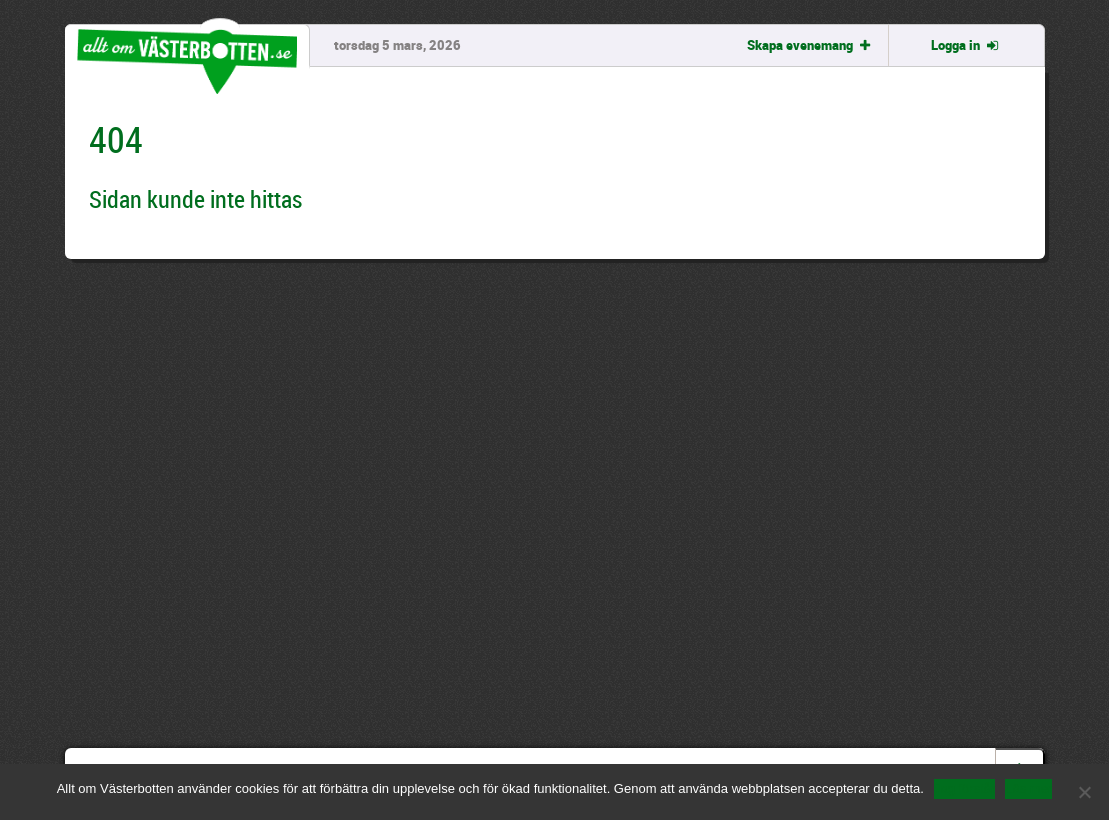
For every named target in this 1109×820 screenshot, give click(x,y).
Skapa (810, 45)
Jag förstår (964, 788)
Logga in (966, 45)
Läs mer (1028, 788)
